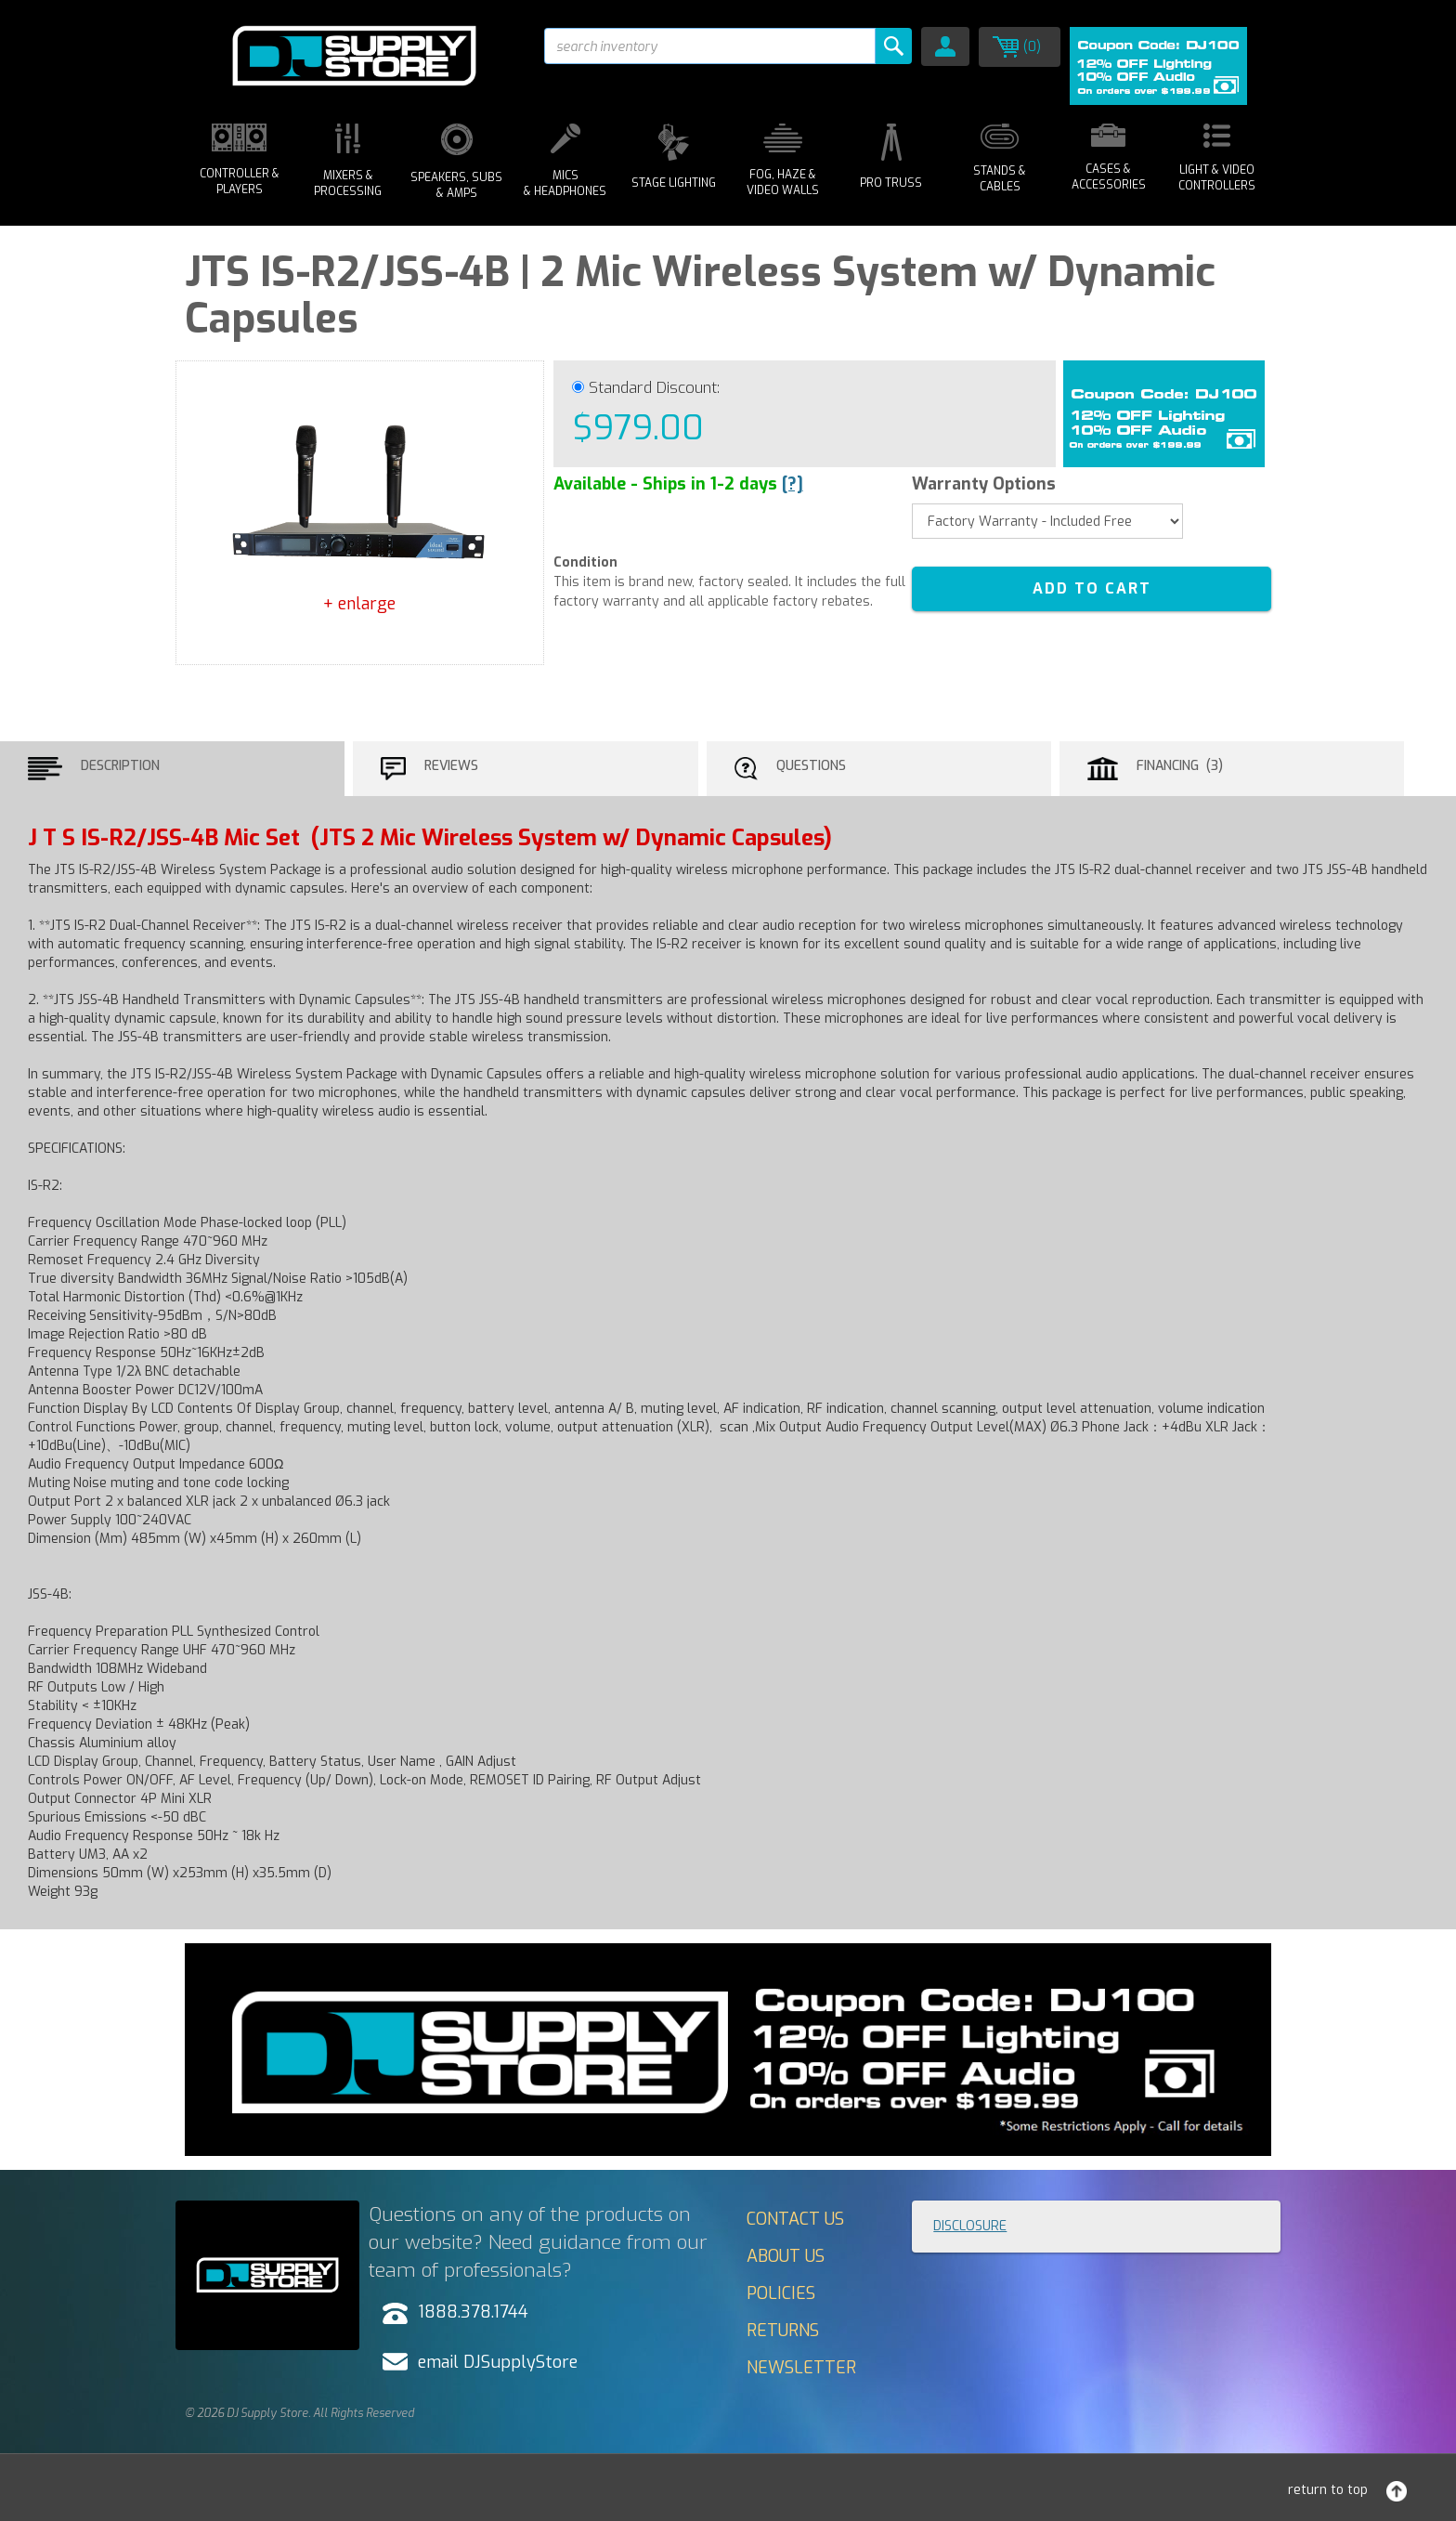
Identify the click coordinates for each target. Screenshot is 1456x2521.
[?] (792, 484)
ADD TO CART (1092, 588)
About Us (786, 2256)
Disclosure (970, 2226)
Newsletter (801, 2368)
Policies (781, 2293)
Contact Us (795, 2219)
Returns (783, 2330)
